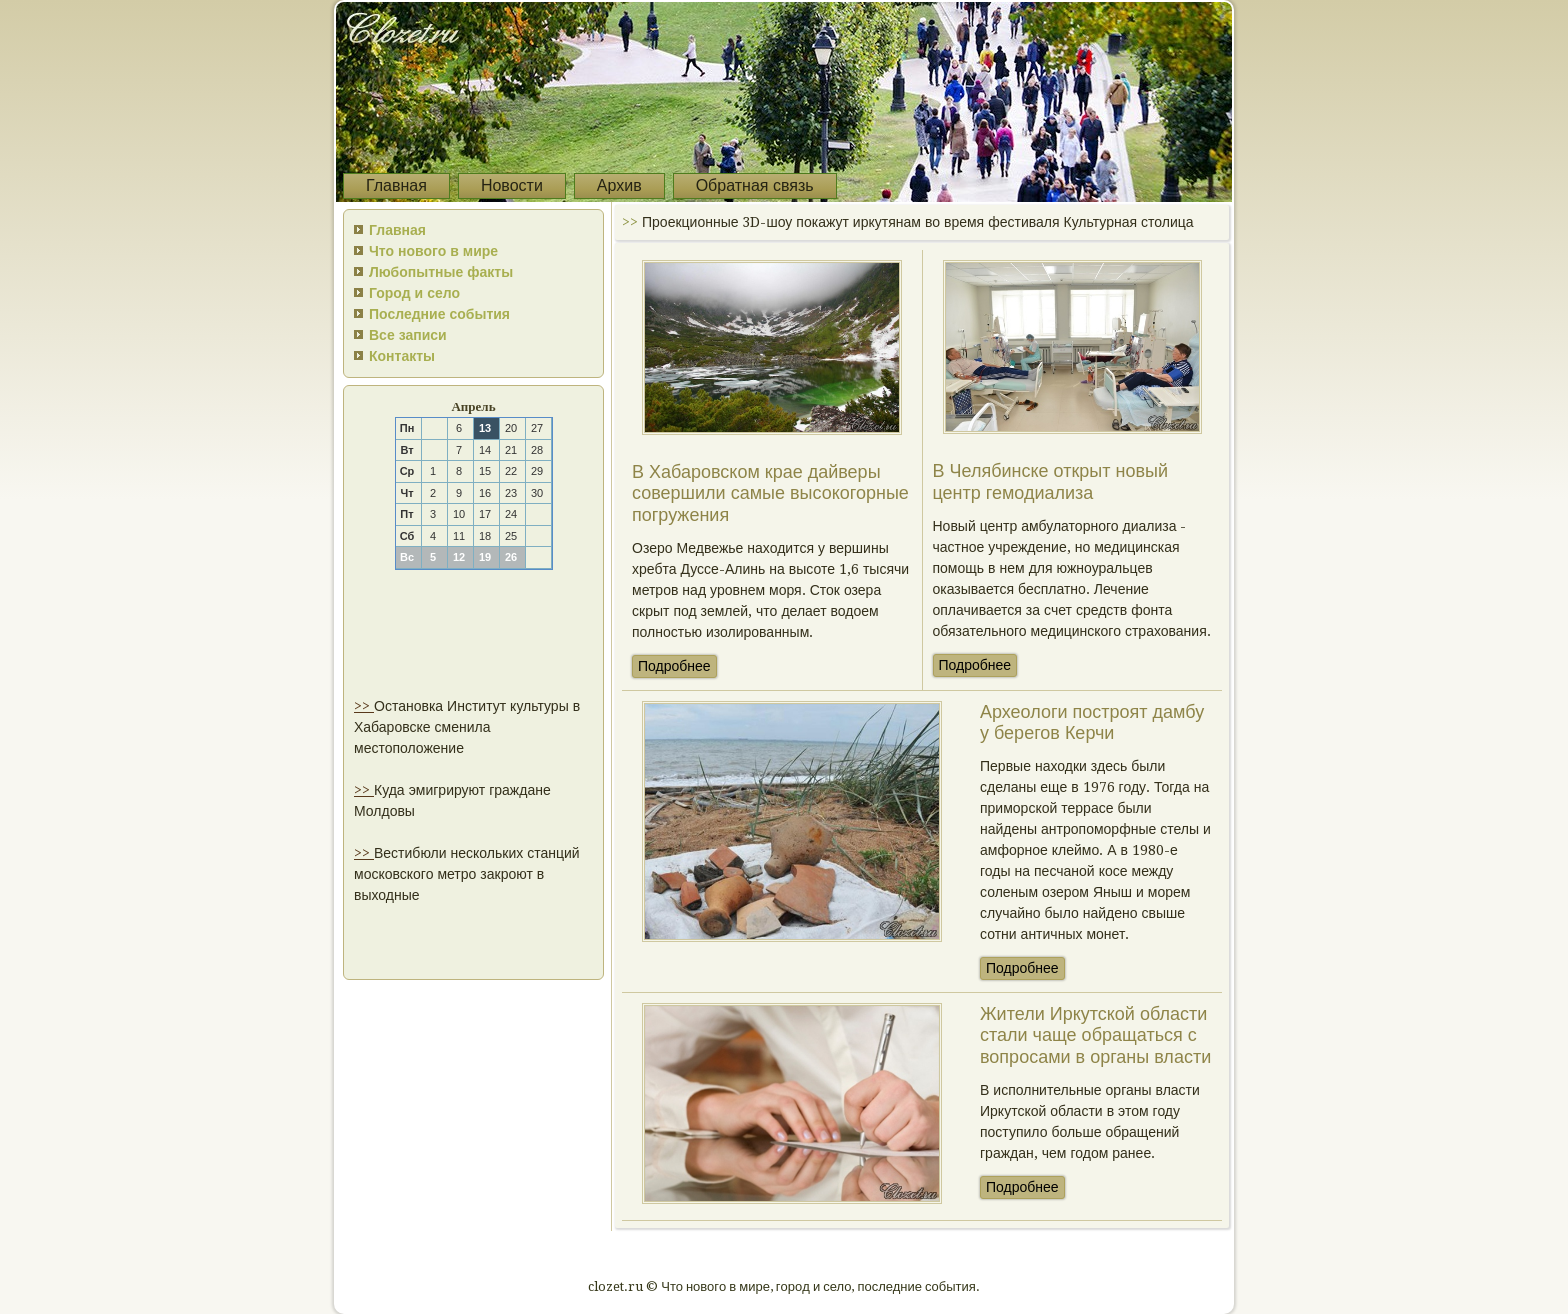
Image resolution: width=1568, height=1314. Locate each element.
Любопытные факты (441, 272)
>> (364, 706)
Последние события (439, 314)
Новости (512, 185)
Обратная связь (755, 185)
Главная (396, 185)
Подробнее (674, 666)
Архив (619, 185)
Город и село (414, 293)
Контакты (402, 356)
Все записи (408, 335)
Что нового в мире (433, 251)
